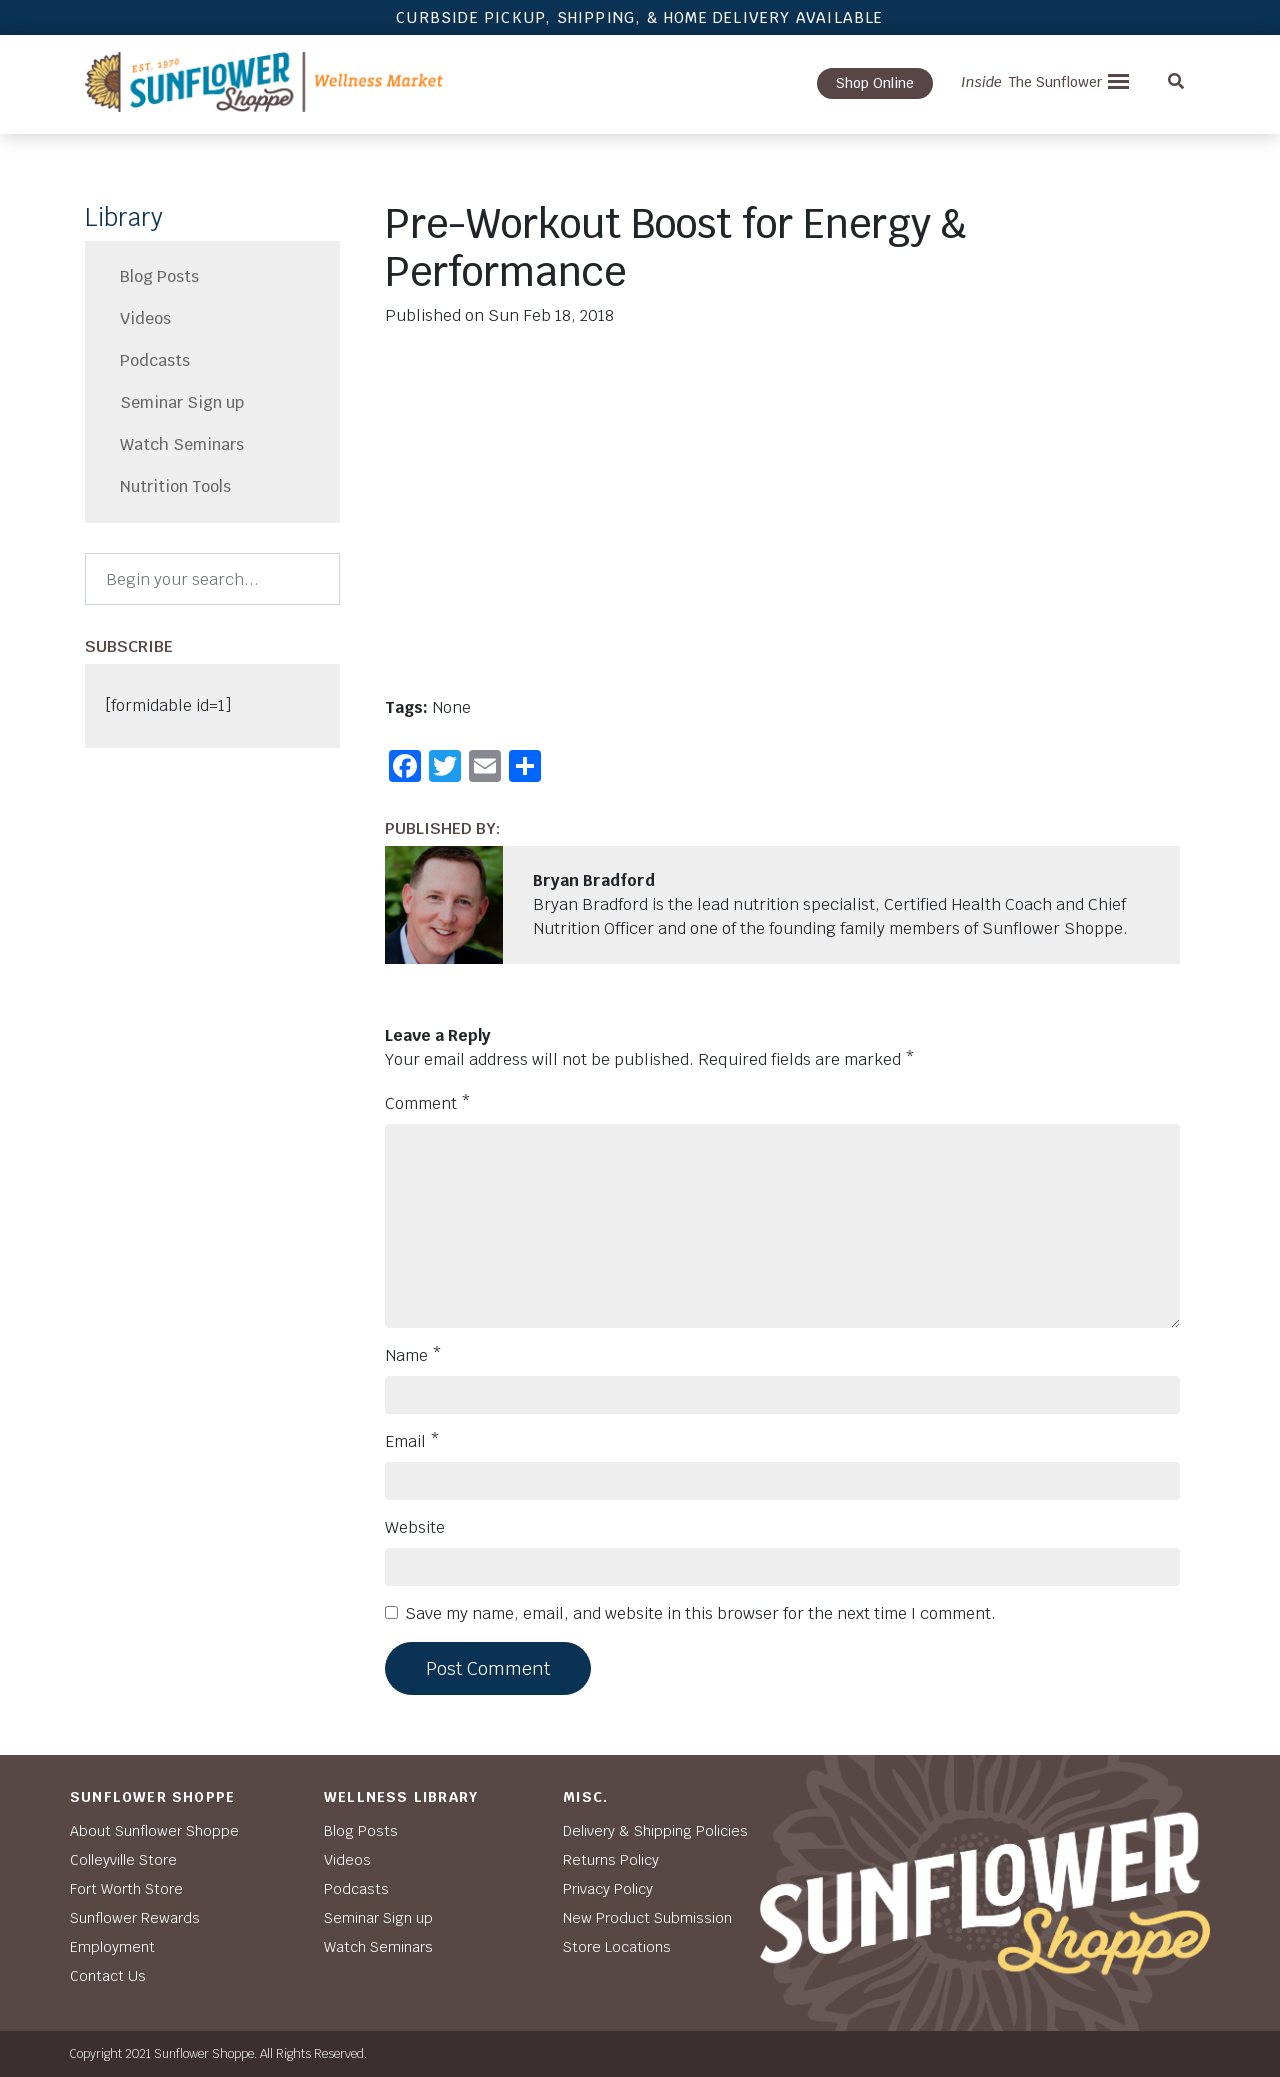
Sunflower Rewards (135, 1918)
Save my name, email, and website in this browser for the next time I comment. (700, 1613)
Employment (112, 1947)
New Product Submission (647, 1918)
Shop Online (875, 83)
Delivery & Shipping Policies (655, 1831)
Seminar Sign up (182, 402)
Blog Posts (159, 276)
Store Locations (617, 1947)
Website (415, 1527)
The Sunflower (1031, 82)
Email (412, 1441)
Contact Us (108, 1976)
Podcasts (155, 360)
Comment (428, 1103)
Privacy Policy (608, 1889)
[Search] (212, 579)
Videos (145, 318)
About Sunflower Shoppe (154, 1831)
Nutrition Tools (175, 486)
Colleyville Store (123, 1860)
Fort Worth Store (126, 1889)
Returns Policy (611, 1860)
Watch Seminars (182, 444)
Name (413, 1355)
